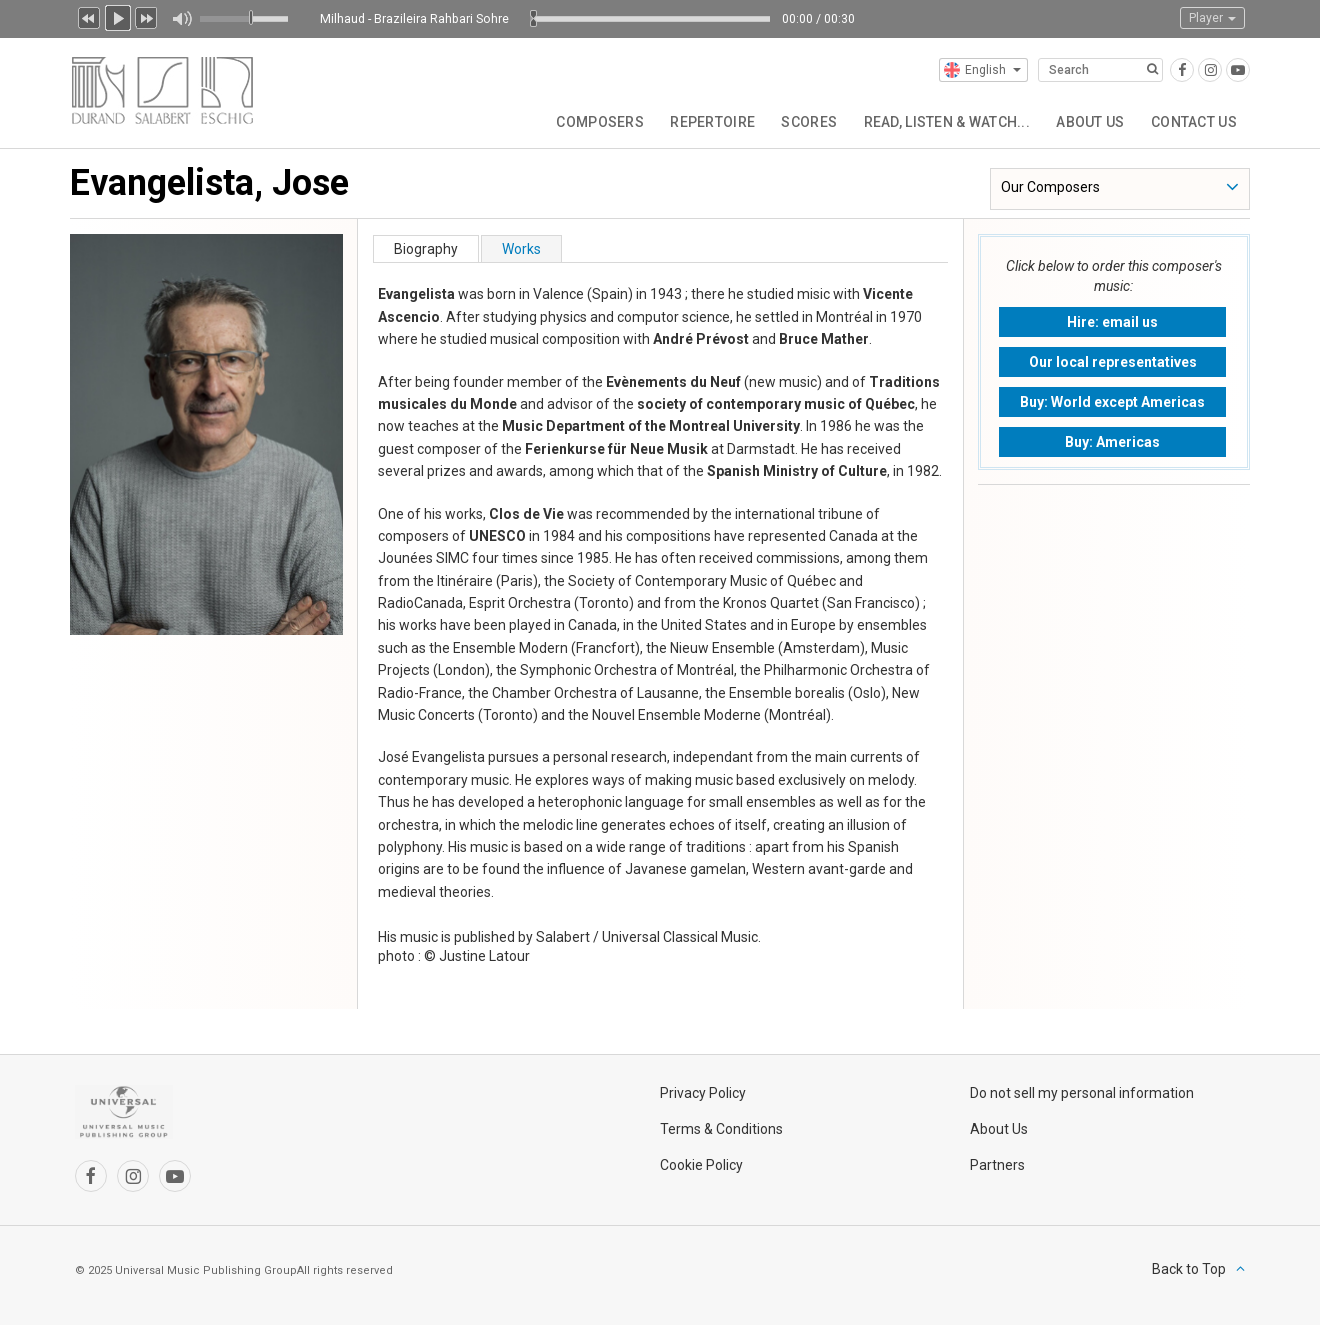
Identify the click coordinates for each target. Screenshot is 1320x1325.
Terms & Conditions (721, 1129)
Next (147, 16)
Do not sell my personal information (1082, 1093)
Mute (181, 19)
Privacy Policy (703, 1093)
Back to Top (1189, 1269)
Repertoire (696, 120)
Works (521, 249)
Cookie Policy (701, 1165)
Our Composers (1050, 187)
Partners (997, 1165)
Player (1212, 18)
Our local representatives (1113, 362)
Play (118, 16)
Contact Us (1192, 120)
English (982, 70)
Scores (797, 120)
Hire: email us (1112, 322)
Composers (580, 120)
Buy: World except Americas (1112, 402)
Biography (426, 249)
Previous (89, 16)
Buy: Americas (1112, 442)
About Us (1085, 120)
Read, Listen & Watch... (937, 120)
